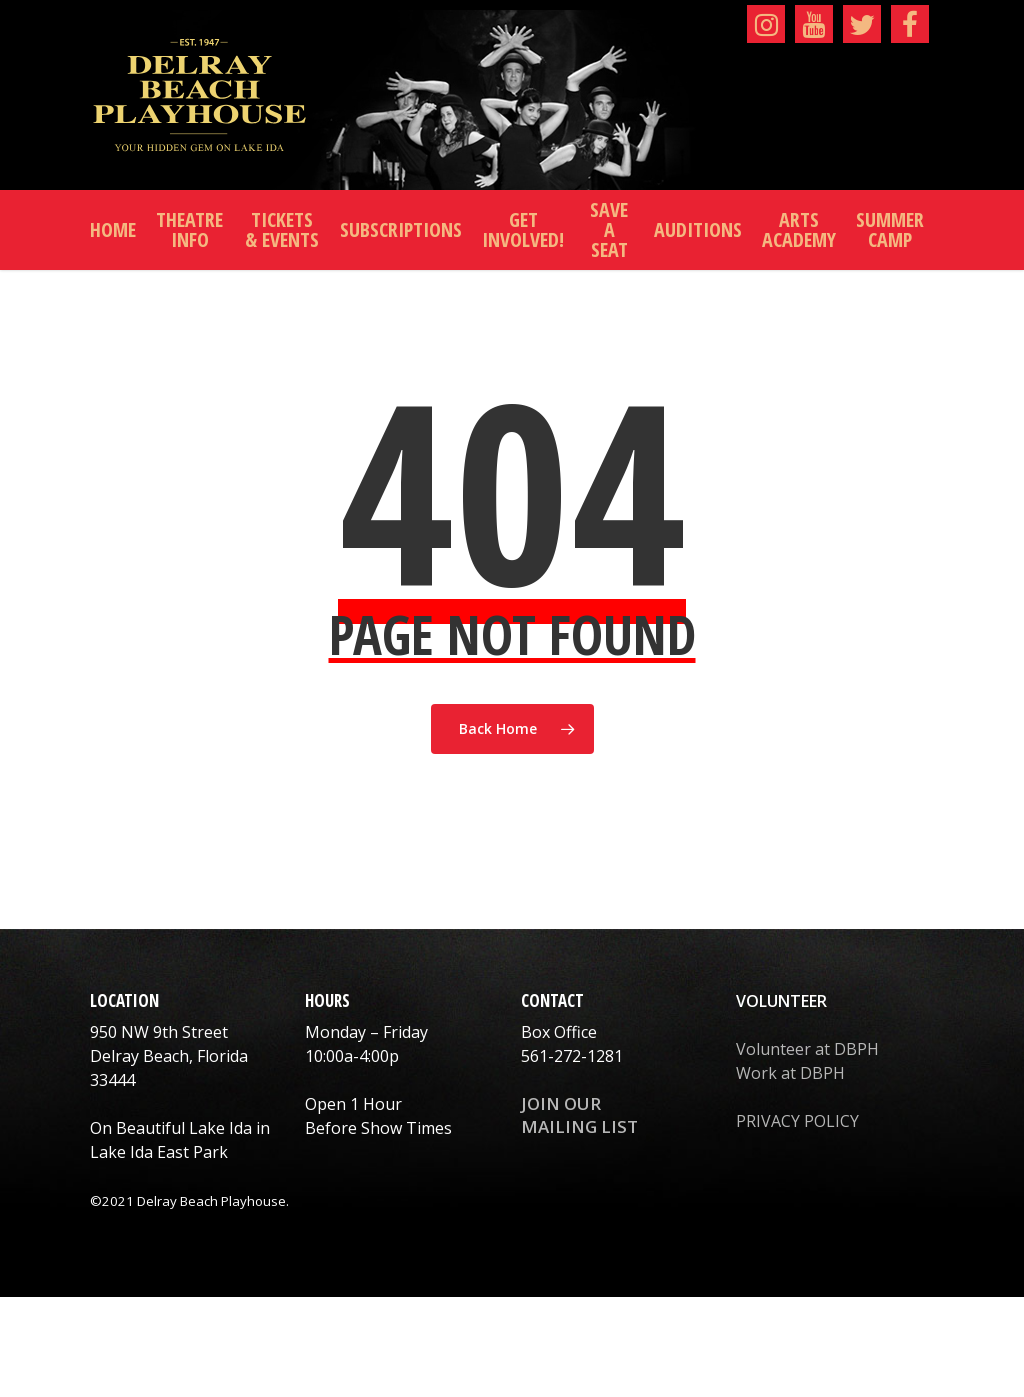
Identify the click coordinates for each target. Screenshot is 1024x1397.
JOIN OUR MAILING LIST (579, 1115)
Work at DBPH (790, 1073)
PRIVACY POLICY (797, 1121)
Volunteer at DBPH (807, 1049)
